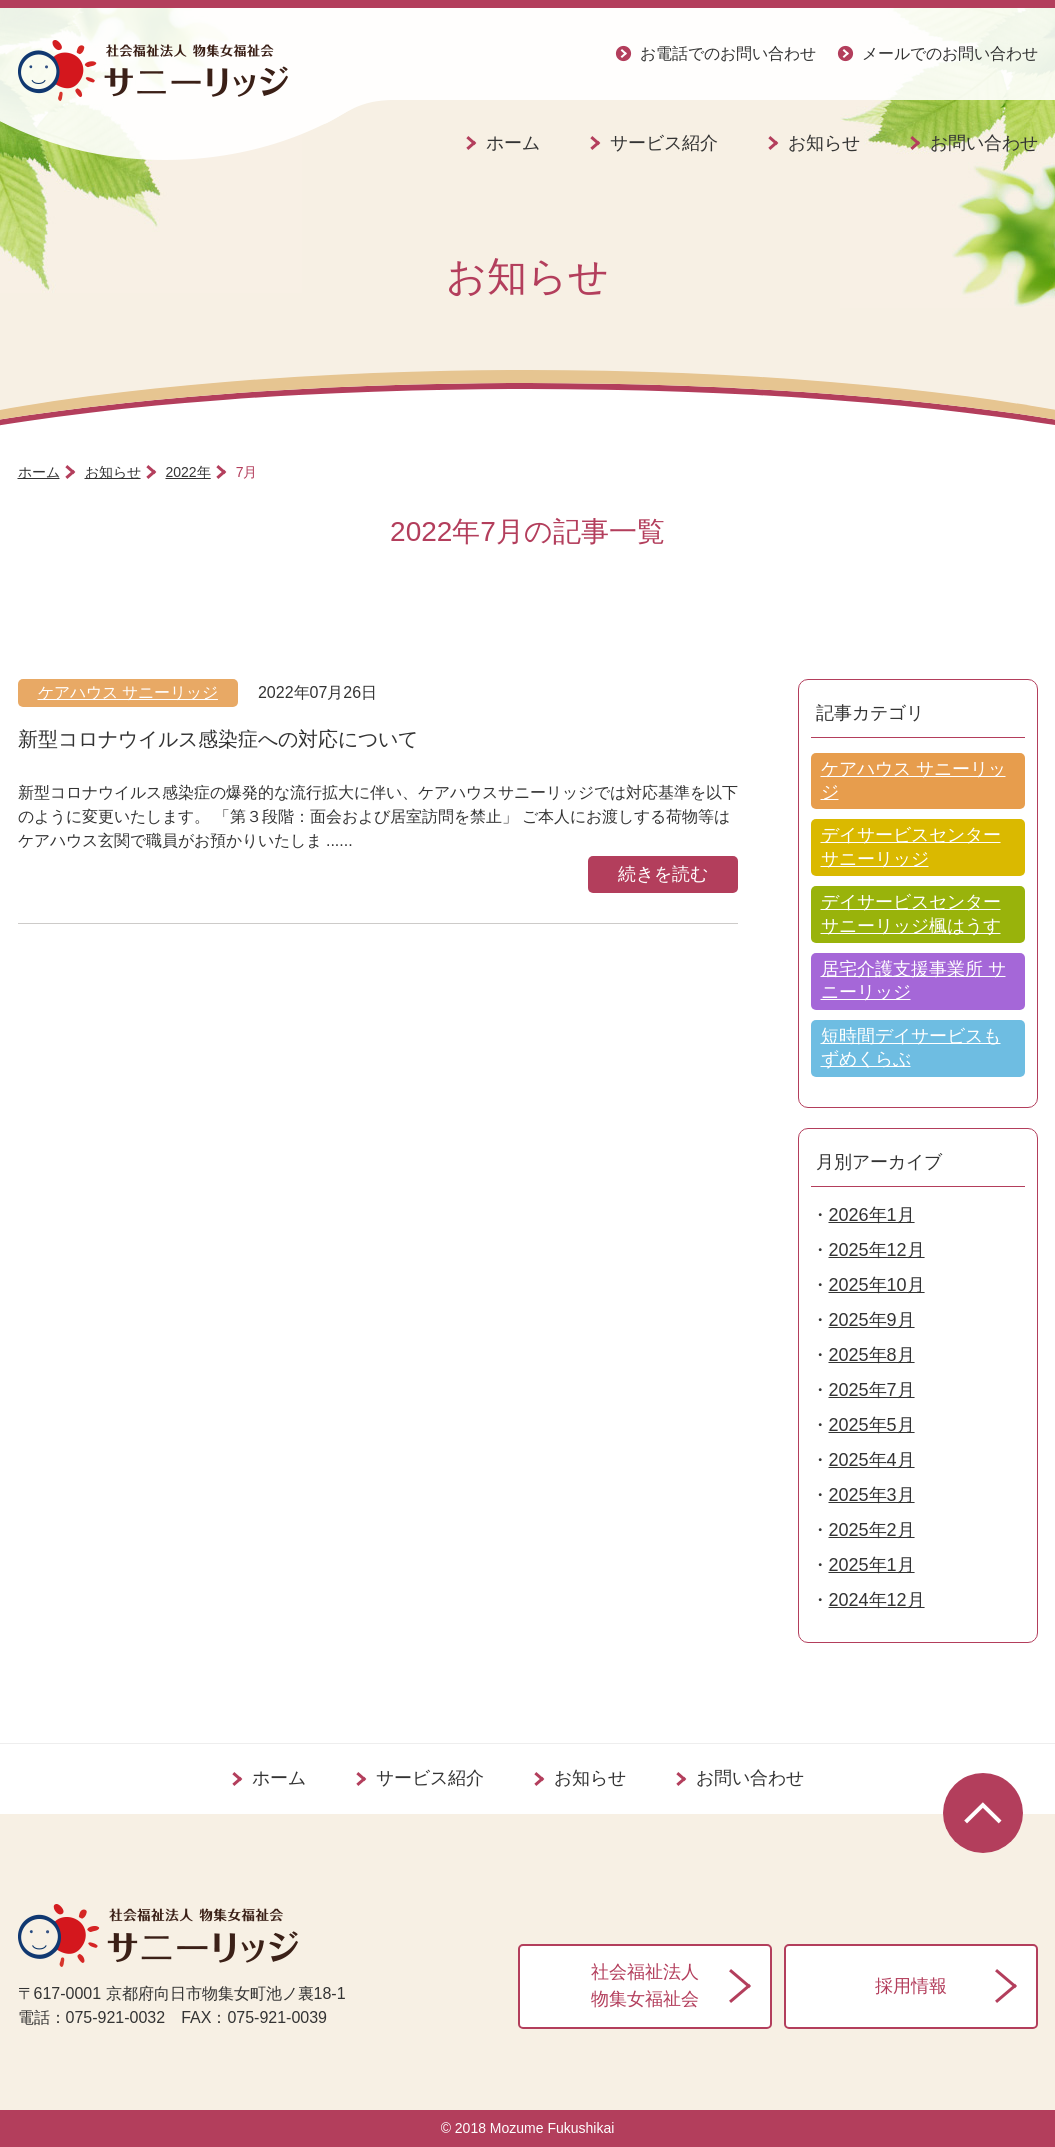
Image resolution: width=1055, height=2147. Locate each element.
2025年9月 (872, 1320)
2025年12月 (877, 1250)
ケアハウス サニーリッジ (128, 692)
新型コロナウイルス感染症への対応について (218, 739)
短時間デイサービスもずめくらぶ (911, 1047)
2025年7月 (872, 1390)
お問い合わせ (750, 1778)
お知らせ (824, 143)
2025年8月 (872, 1355)
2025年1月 (872, 1565)
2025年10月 (877, 1285)
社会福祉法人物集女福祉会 (645, 1985)
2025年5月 (872, 1425)
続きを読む (663, 874)
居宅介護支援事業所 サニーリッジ (913, 980)
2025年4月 (872, 1460)
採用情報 (911, 1986)
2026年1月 (872, 1215)
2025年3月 (872, 1495)
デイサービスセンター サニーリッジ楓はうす (911, 913)
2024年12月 (877, 1600)
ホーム (513, 143)
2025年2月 (872, 1530)
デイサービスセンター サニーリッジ (911, 846)
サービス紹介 (664, 143)
